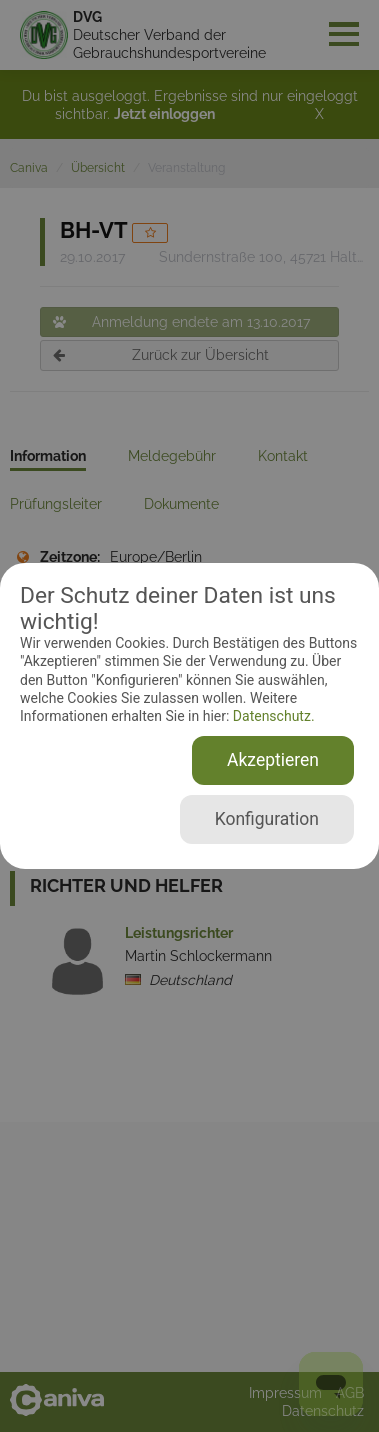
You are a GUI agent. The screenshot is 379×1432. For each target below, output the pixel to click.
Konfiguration (267, 819)
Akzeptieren (273, 760)
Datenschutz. (271, 716)
